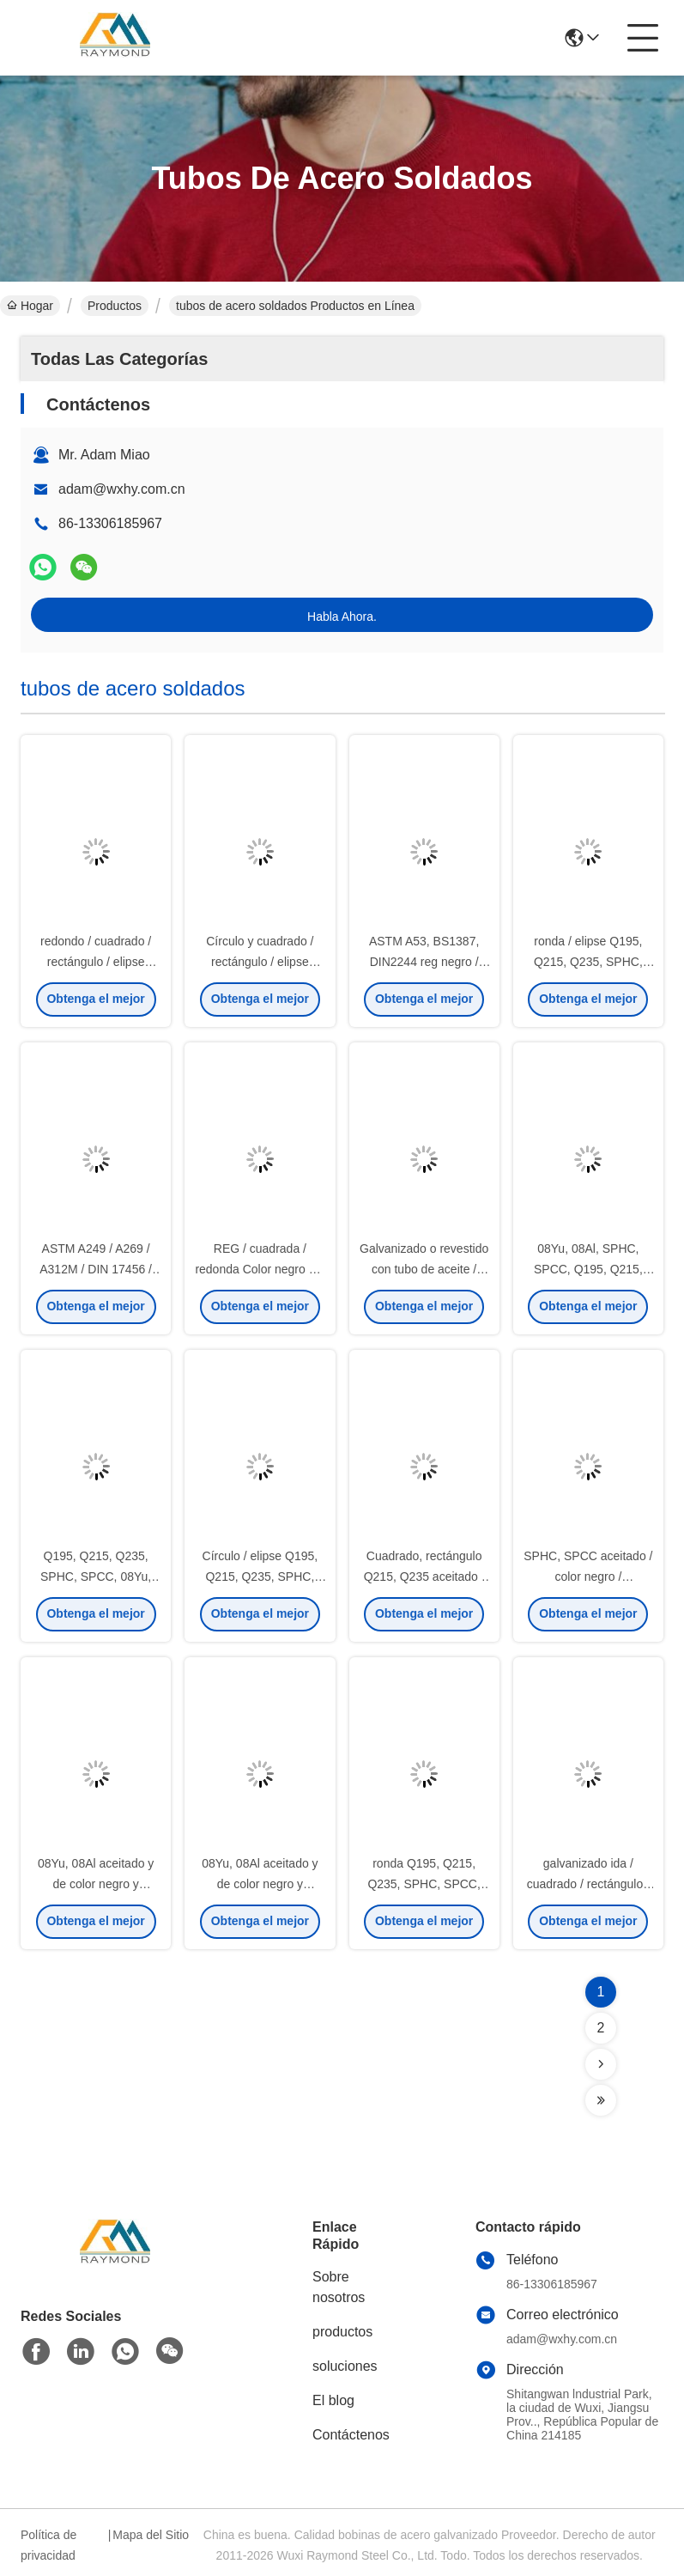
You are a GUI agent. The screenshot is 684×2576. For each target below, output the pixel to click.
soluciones (345, 2366)
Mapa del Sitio (150, 2535)
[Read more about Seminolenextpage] (600, 2064)
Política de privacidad (48, 2545)
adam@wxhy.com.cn (121, 489)
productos (342, 2331)
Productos (115, 306)
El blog (333, 2400)
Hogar (30, 306)
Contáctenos (351, 2434)
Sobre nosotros (338, 2287)
